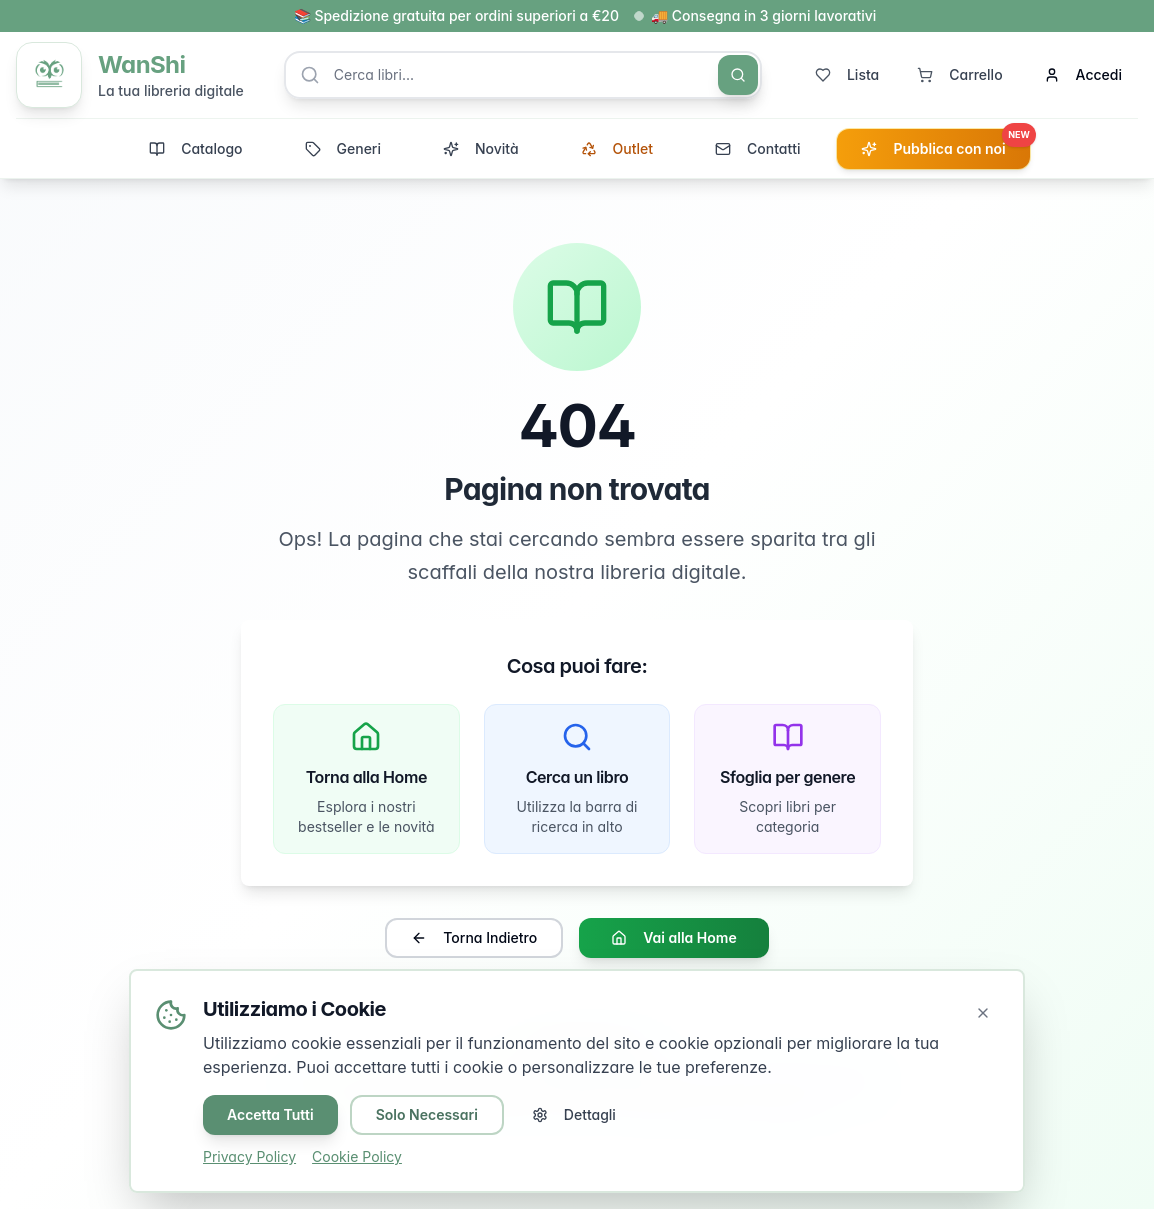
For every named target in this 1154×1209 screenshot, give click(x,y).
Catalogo (195, 148)
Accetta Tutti (270, 1114)
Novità (481, 148)
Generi (343, 148)
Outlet (617, 148)
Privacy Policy (249, 1156)
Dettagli (574, 1114)
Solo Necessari (427, 1114)
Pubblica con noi (945, 143)
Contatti (757, 148)
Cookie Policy (357, 1156)
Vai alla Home (673, 938)
